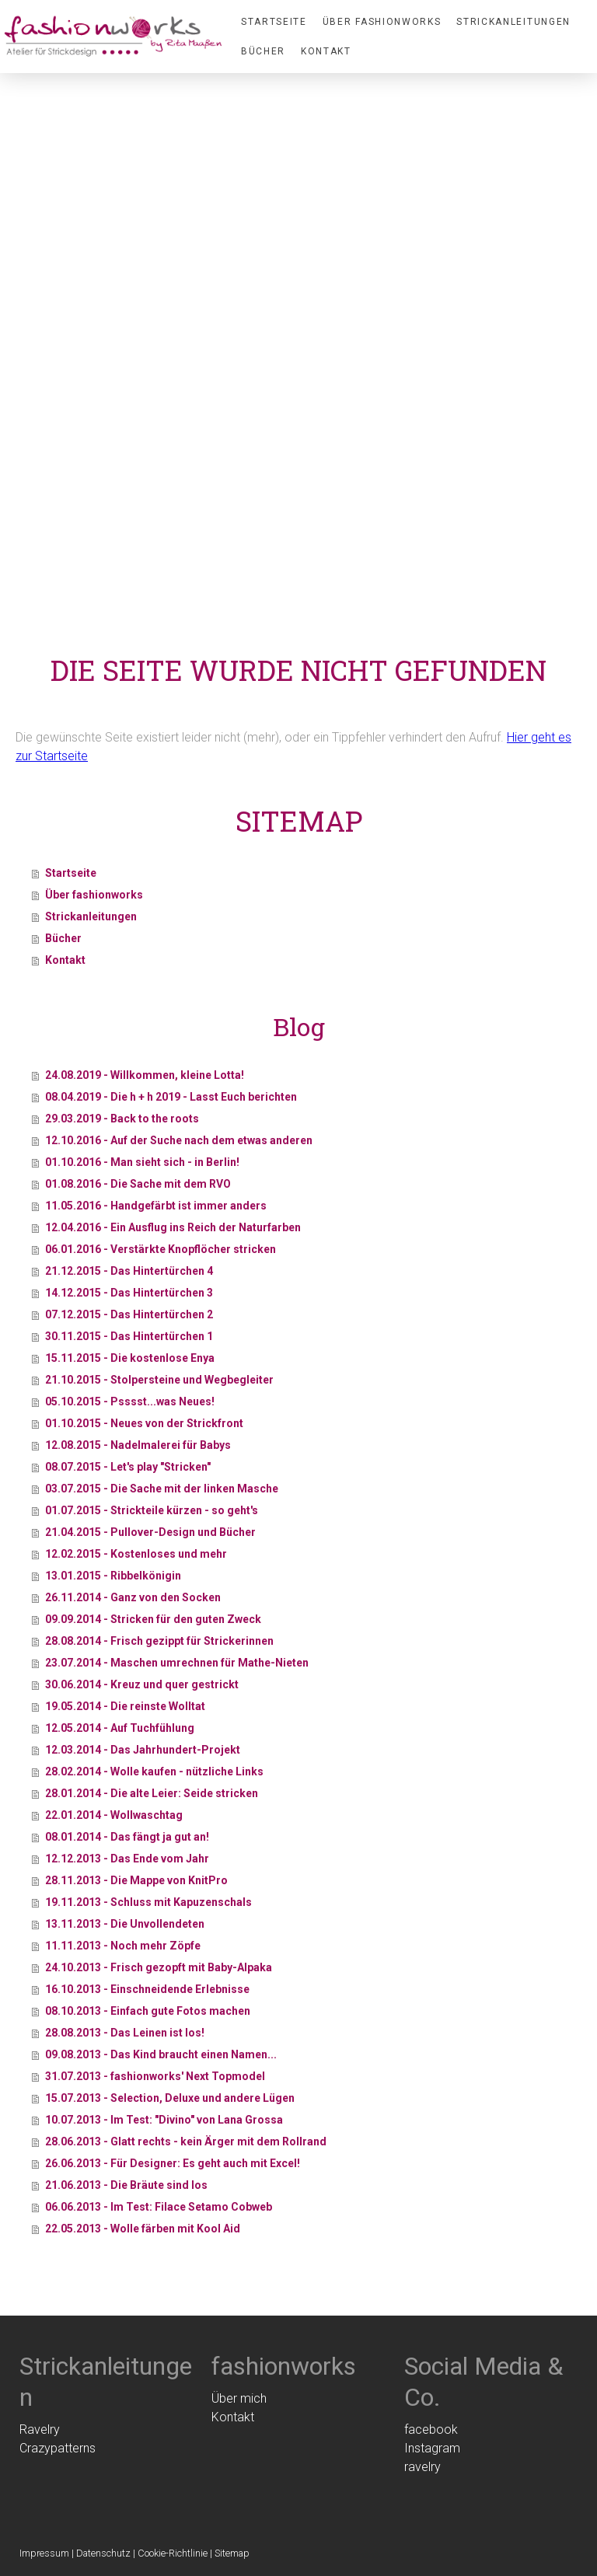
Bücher (263, 51)
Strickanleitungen (513, 21)
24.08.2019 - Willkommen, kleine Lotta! (144, 1075)
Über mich (239, 2398)
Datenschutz (103, 2553)
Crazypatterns (57, 2448)
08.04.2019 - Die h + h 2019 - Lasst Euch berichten (171, 1097)
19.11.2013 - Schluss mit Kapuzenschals (148, 1902)
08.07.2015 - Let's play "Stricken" (128, 1467)
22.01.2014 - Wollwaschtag (114, 1815)
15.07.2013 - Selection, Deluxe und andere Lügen (170, 2098)
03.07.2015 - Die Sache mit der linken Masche (161, 1488)
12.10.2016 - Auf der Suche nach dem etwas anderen (178, 1140)
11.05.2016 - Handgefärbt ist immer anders (156, 1205)
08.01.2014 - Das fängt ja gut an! (127, 1837)
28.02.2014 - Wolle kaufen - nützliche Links (154, 1771)
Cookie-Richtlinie (173, 2553)
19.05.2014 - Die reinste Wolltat (125, 1706)
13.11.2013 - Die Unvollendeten (124, 1924)
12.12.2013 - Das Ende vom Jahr (127, 1858)
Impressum (44, 2553)
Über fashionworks (382, 21)
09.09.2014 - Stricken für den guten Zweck (153, 1619)
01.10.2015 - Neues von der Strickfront (144, 1423)
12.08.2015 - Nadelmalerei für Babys (138, 1445)
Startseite (274, 21)
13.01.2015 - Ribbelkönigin (113, 1575)
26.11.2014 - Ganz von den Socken (133, 1597)
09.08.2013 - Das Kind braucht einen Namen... (161, 2054)
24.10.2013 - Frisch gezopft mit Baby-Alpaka (158, 1967)
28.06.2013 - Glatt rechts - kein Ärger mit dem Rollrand (185, 2141)
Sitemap (232, 2553)
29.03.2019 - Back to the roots (122, 1118)
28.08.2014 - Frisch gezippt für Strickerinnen (159, 1641)
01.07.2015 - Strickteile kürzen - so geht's (151, 1510)
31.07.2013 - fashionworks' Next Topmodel (155, 2076)
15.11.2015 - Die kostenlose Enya (130, 1358)
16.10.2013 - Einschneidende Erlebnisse (147, 1989)
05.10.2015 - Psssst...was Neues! (130, 1401)
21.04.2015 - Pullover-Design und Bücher (150, 1532)
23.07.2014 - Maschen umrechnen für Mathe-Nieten (177, 1662)
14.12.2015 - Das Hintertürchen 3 (129, 1292)
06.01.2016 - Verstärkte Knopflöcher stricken (160, 1249)
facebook (431, 2429)
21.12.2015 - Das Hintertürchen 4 (129, 1271)
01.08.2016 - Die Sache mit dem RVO (138, 1184)
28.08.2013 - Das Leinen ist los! (124, 2032)
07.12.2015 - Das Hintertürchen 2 (129, 1314)
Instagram (432, 2448)
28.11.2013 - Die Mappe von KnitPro (136, 1880)
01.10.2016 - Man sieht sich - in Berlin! (142, 1162)
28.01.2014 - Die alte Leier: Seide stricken (151, 1793)
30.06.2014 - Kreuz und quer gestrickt (142, 1684)
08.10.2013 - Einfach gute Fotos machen (147, 2011)
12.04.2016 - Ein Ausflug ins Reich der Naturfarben (173, 1227)
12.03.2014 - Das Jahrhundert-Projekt (142, 1750)
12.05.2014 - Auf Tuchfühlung (119, 1728)
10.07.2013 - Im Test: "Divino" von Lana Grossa (164, 2120)
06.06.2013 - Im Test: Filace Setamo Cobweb (158, 2207)
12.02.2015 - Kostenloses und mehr (136, 1554)
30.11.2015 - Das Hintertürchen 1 (129, 1336)
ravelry (422, 2466)
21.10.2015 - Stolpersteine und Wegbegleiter (159, 1380)
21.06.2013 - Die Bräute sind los (126, 2185)
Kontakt (326, 51)
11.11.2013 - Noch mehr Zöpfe (123, 1945)
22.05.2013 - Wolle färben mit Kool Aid (142, 2228)
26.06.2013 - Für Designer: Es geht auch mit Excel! (172, 2163)
